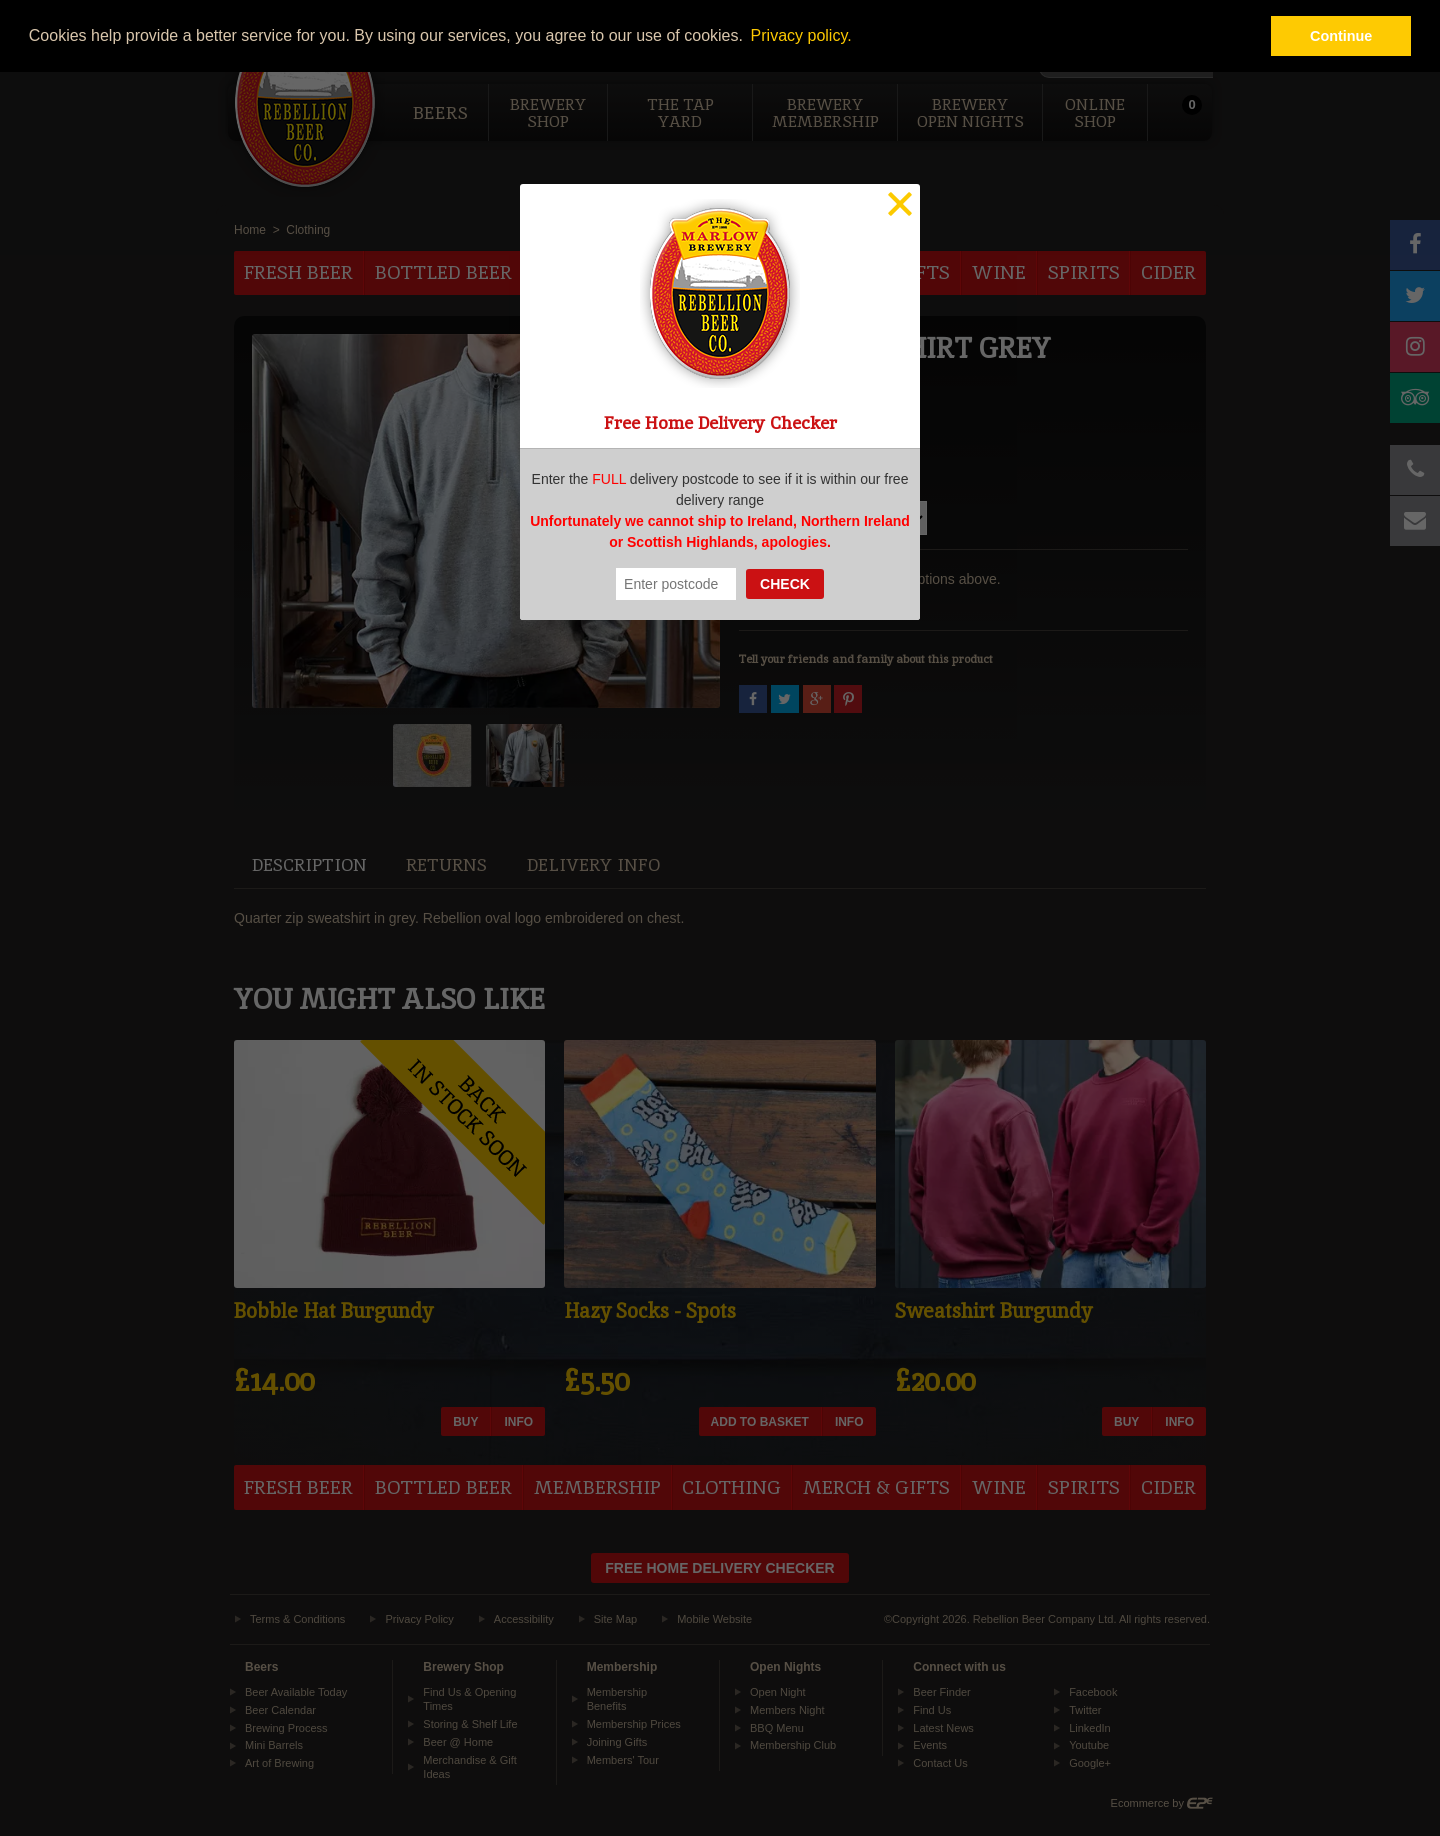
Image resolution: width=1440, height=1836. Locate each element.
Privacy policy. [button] (801, 35)
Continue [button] (1341, 36)
